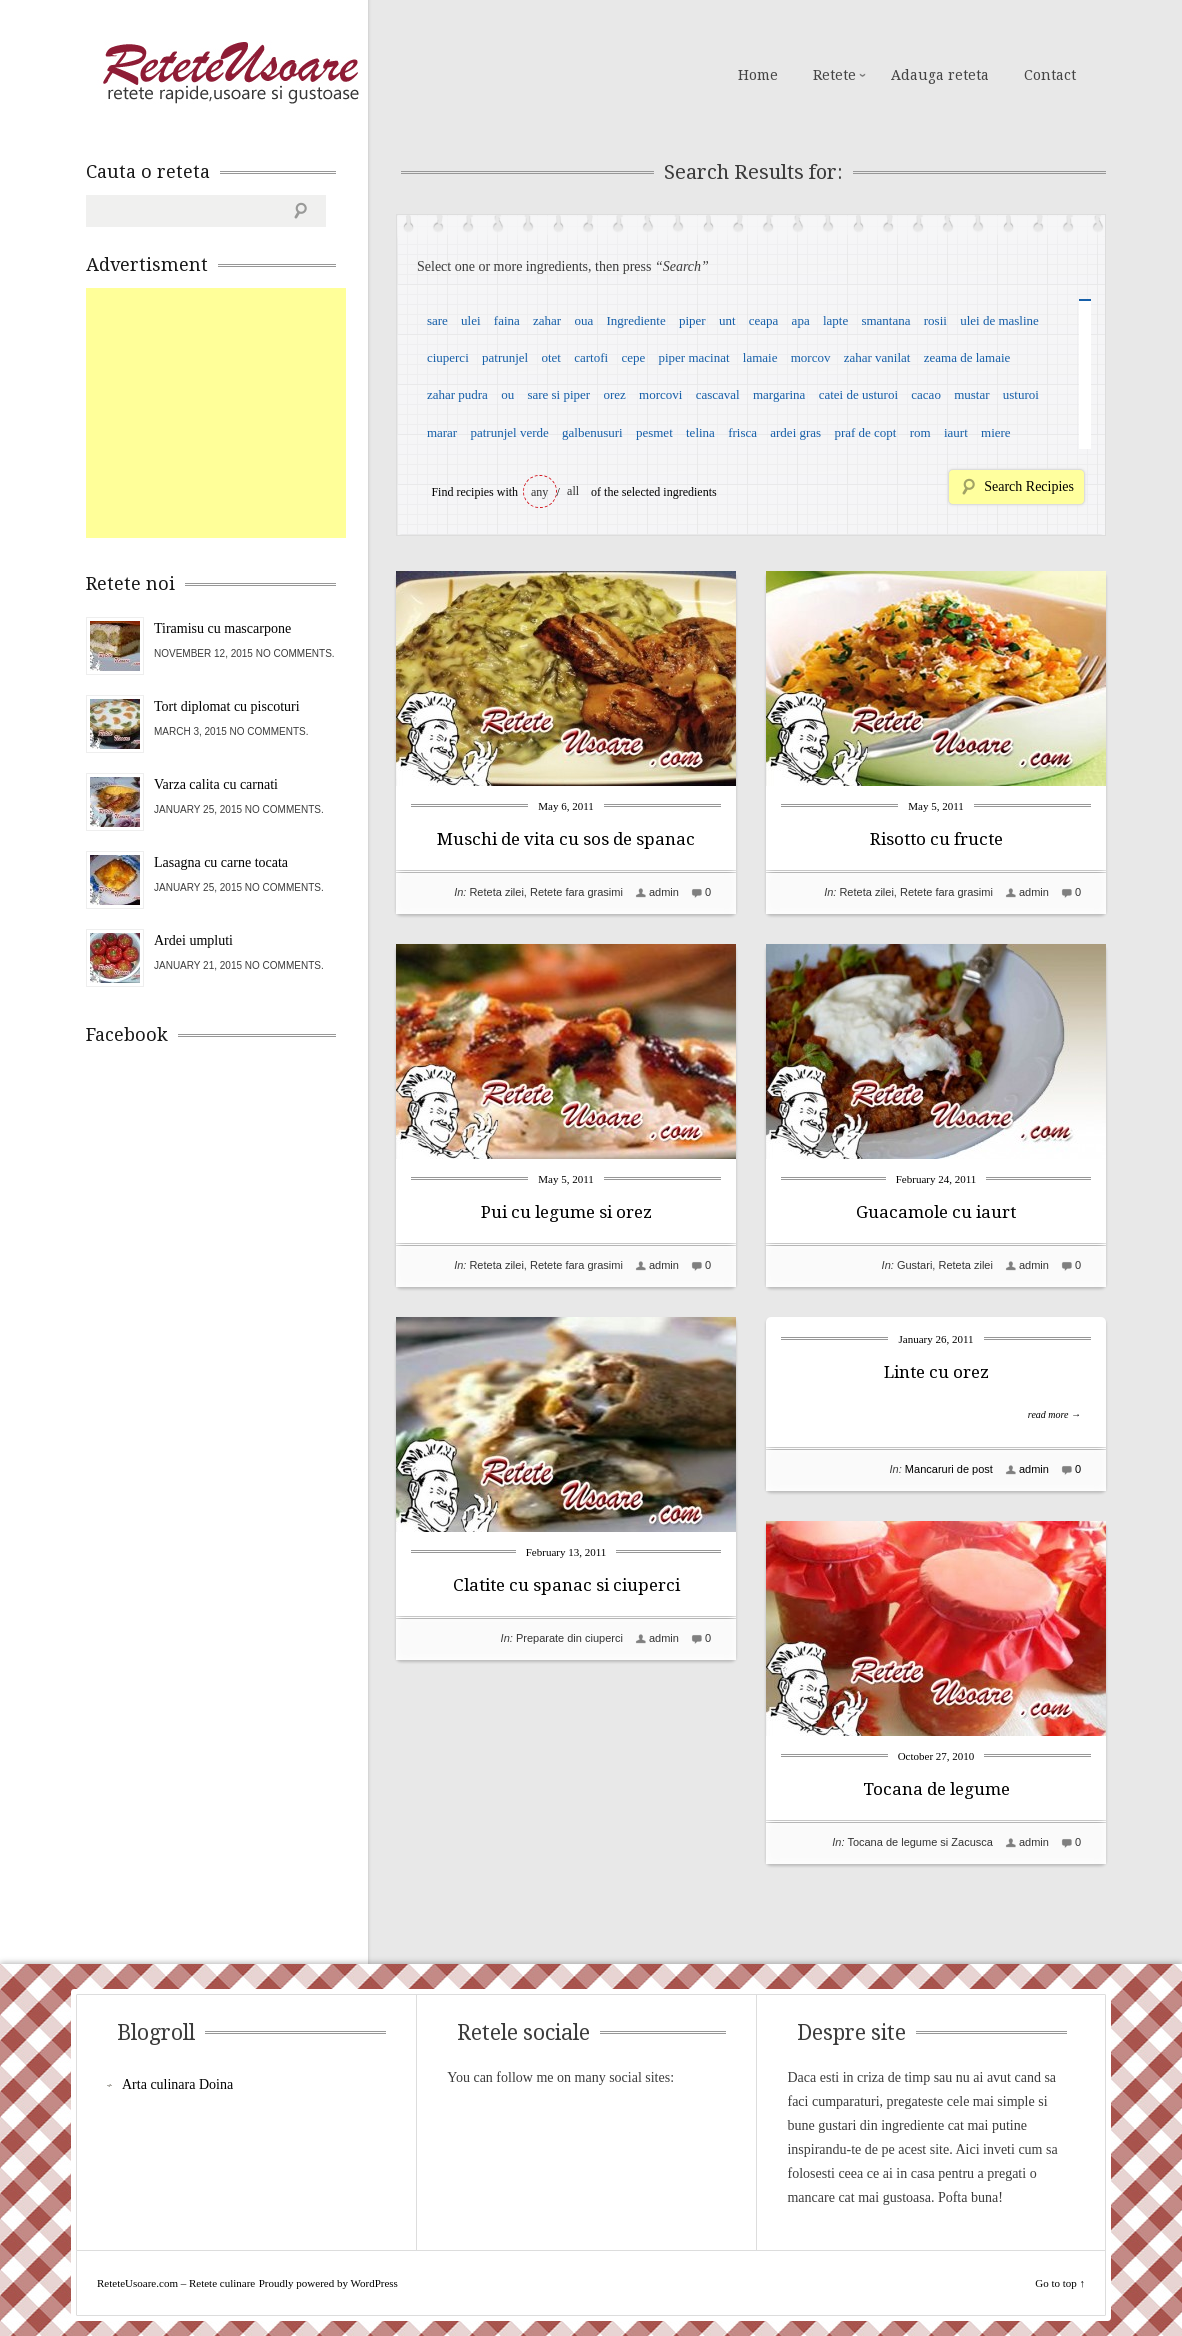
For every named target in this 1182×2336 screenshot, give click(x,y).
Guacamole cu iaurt (936, 1212)
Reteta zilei (496, 892)
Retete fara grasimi (576, 892)
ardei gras (795, 432)
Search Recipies (1029, 486)
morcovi (660, 394)
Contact (1050, 75)
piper (692, 320)
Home (758, 75)
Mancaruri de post (949, 1469)
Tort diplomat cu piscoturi (227, 706)
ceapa (764, 320)
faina (507, 320)
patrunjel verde (509, 432)
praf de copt (865, 432)
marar (442, 432)
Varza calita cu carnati (216, 784)
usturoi (1021, 394)
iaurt (956, 432)
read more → (1054, 1414)
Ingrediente (635, 320)
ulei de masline (999, 320)
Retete (834, 75)
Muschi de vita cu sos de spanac (566, 839)
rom (920, 432)
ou (507, 394)
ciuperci (448, 357)
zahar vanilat (877, 357)
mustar (971, 394)
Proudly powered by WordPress (328, 2283)
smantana (885, 320)
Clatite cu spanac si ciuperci (566, 1585)
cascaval (718, 394)
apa (801, 320)
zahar (547, 320)
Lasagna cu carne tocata (221, 862)
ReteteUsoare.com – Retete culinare (230, 73)
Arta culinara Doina (177, 2084)
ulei (471, 320)
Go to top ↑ (1060, 2283)
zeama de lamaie (967, 357)
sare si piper (558, 394)
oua (583, 320)
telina (700, 432)
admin (664, 892)
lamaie (760, 357)
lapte (835, 320)
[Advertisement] (236, 413)
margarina (779, 394)
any (539, 492)
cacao (926, 394)
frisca (742, 432)
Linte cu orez (936, 1372)
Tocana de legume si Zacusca (920, 1842)
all (573, 491)
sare (437, 320)
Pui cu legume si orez (566, 1212)
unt (727, 320)
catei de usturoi (858, 394)
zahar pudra (457, 394)
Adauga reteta (940, 75)
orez (614, 394)
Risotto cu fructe (936, 839)
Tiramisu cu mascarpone (222, 628)
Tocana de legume (936, 1789)
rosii (935, 320)
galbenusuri (592, 432)
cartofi (591, 357)
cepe (633, 357)
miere (996, 432)
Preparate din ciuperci (569, 1638)
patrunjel (505, 357)
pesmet (654, 432)
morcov (811, 357)
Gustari (914, 1265)
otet (551, 357)
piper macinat (693, 357)
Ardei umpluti (193, 940)
